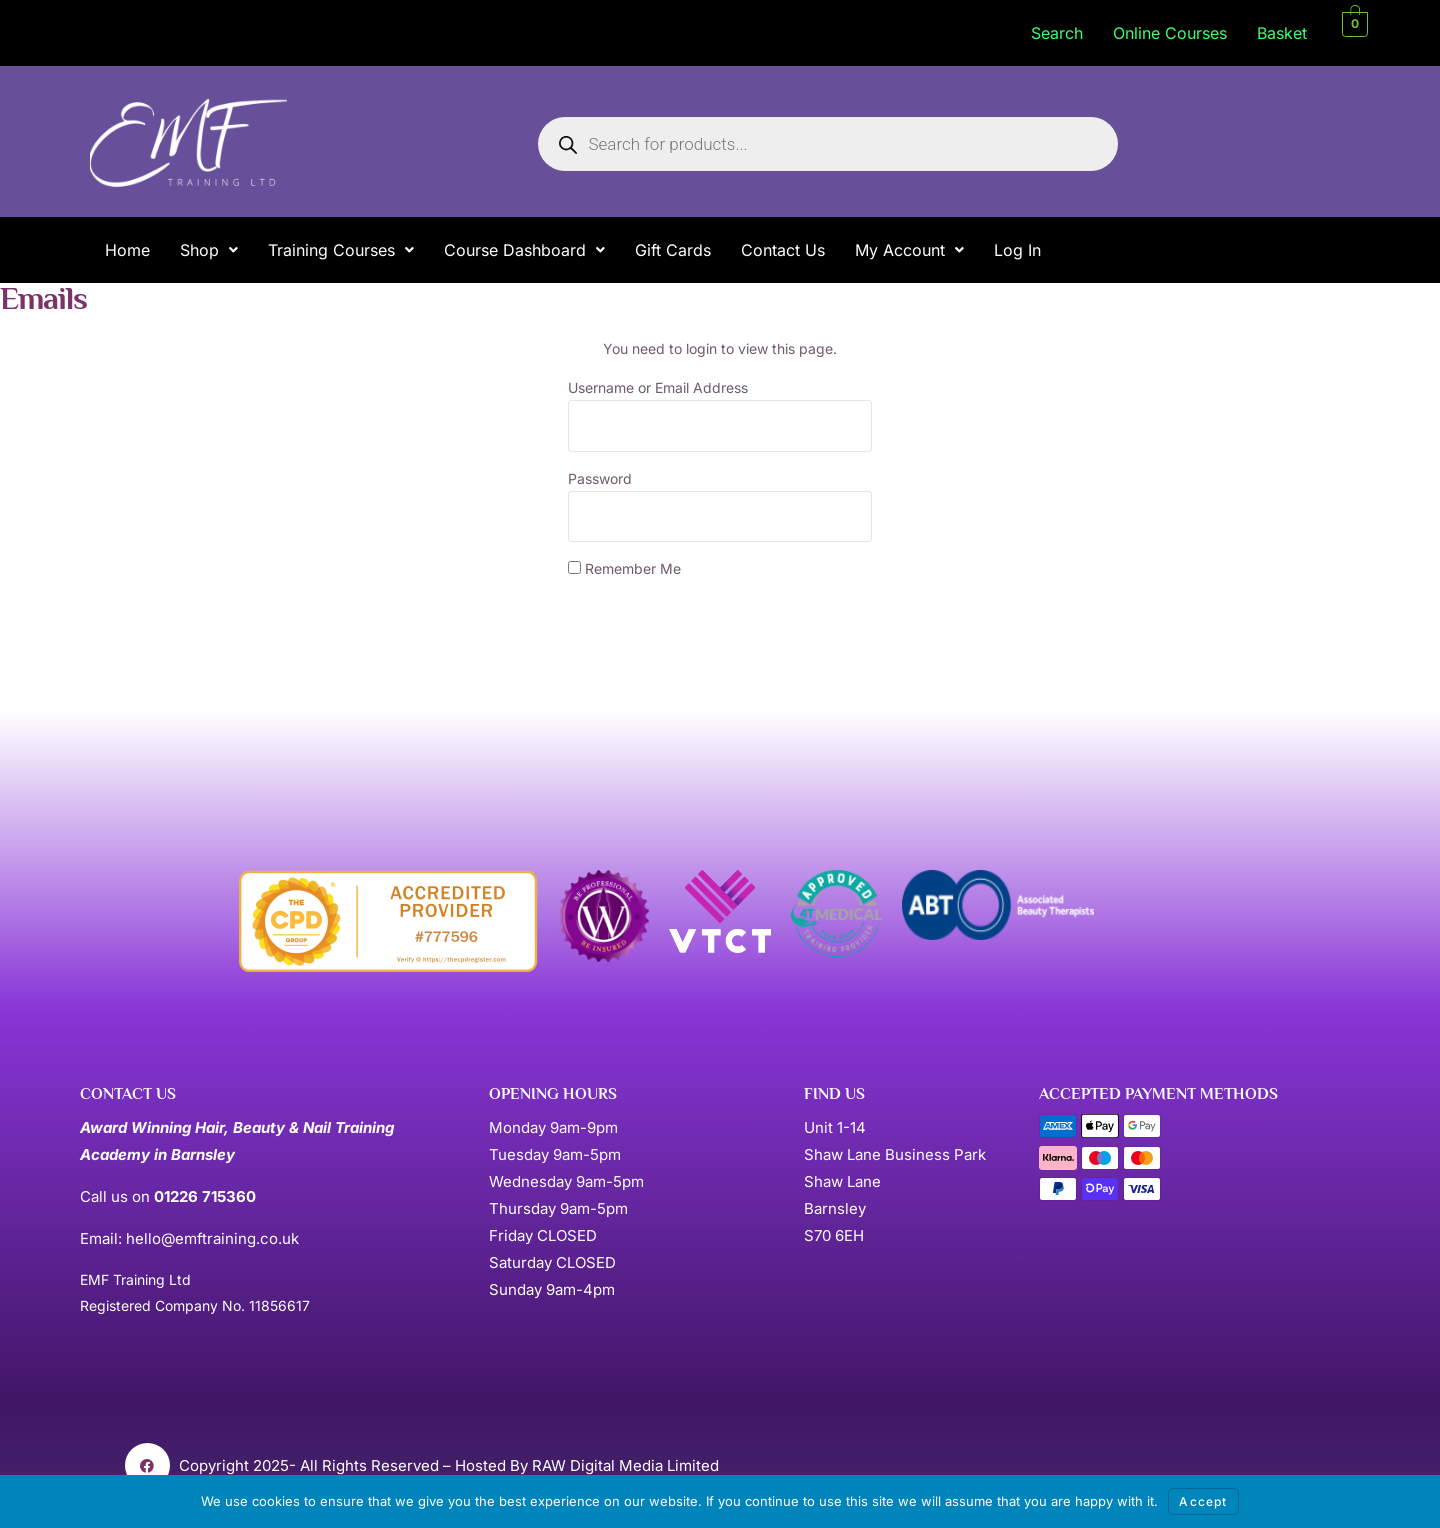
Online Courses (1170, 33)
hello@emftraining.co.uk (212, 1238)
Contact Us (783, 250)
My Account (909, 250)
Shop (209, 250)
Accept (1203, 1501)
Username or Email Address (658, 387)
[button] (209, 250)
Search (1057, 33)
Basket (1282, 33)
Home (127, 250)
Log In (1017, 250)
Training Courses (341, 250)
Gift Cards (673, 250)
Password (600, 478)
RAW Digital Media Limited (625, 1465)
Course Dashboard (524, 250)
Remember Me (624, 568)
